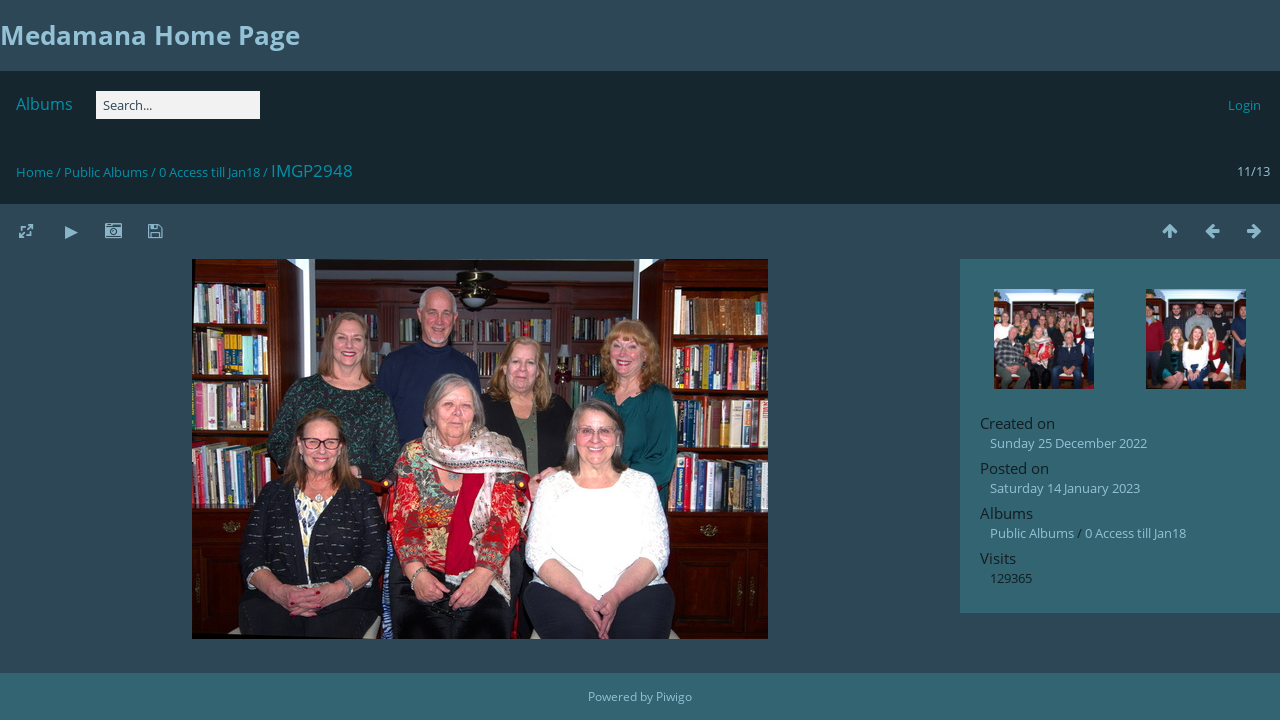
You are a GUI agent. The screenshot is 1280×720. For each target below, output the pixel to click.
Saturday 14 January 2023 (1065, 488)
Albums (44, 104)
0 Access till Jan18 (209, 172)
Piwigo (674, 696)
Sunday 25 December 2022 (1068, 443)
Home (34, 172)
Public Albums (106, 172)
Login (1244, 105)
